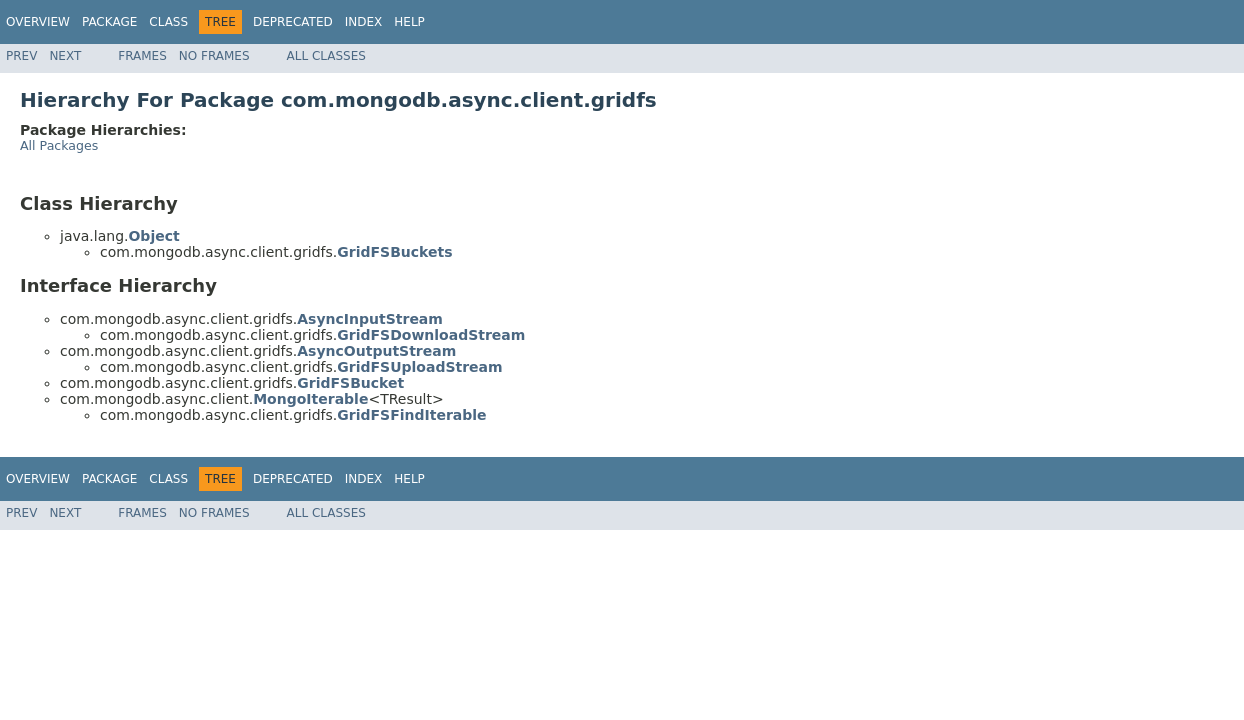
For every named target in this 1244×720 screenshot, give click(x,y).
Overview (38, 22)
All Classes (326, 56)
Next (65, 56)
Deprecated (293, 22)
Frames (142, 56)
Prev (21, 56)
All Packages (59, 145)
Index (364, 22)
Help (409, 22)
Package (109, 22)
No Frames (214, 56)
